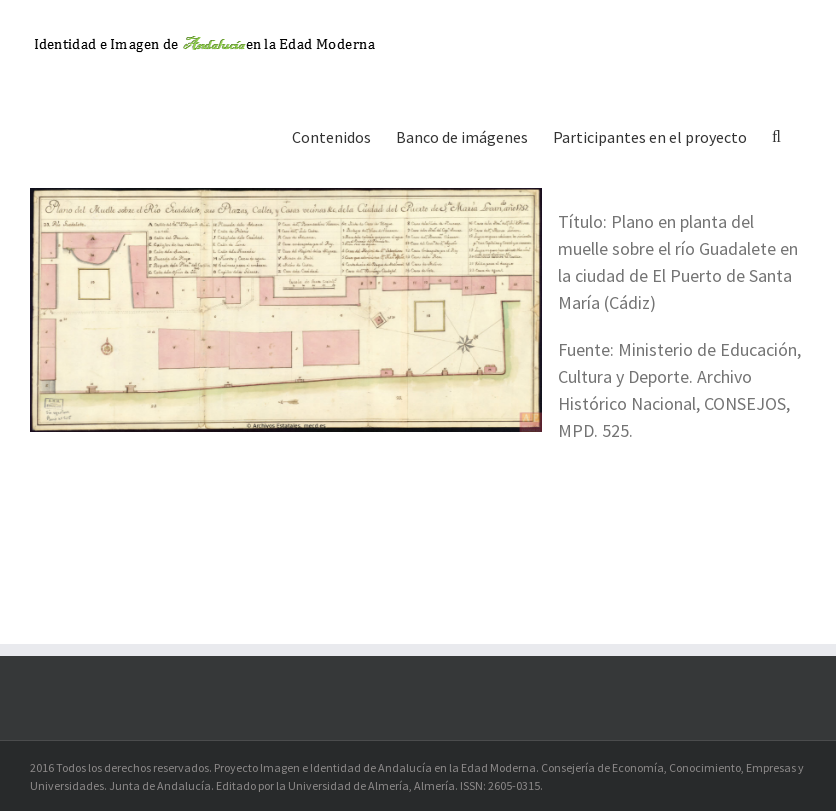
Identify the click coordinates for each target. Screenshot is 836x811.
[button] (776, 135)
